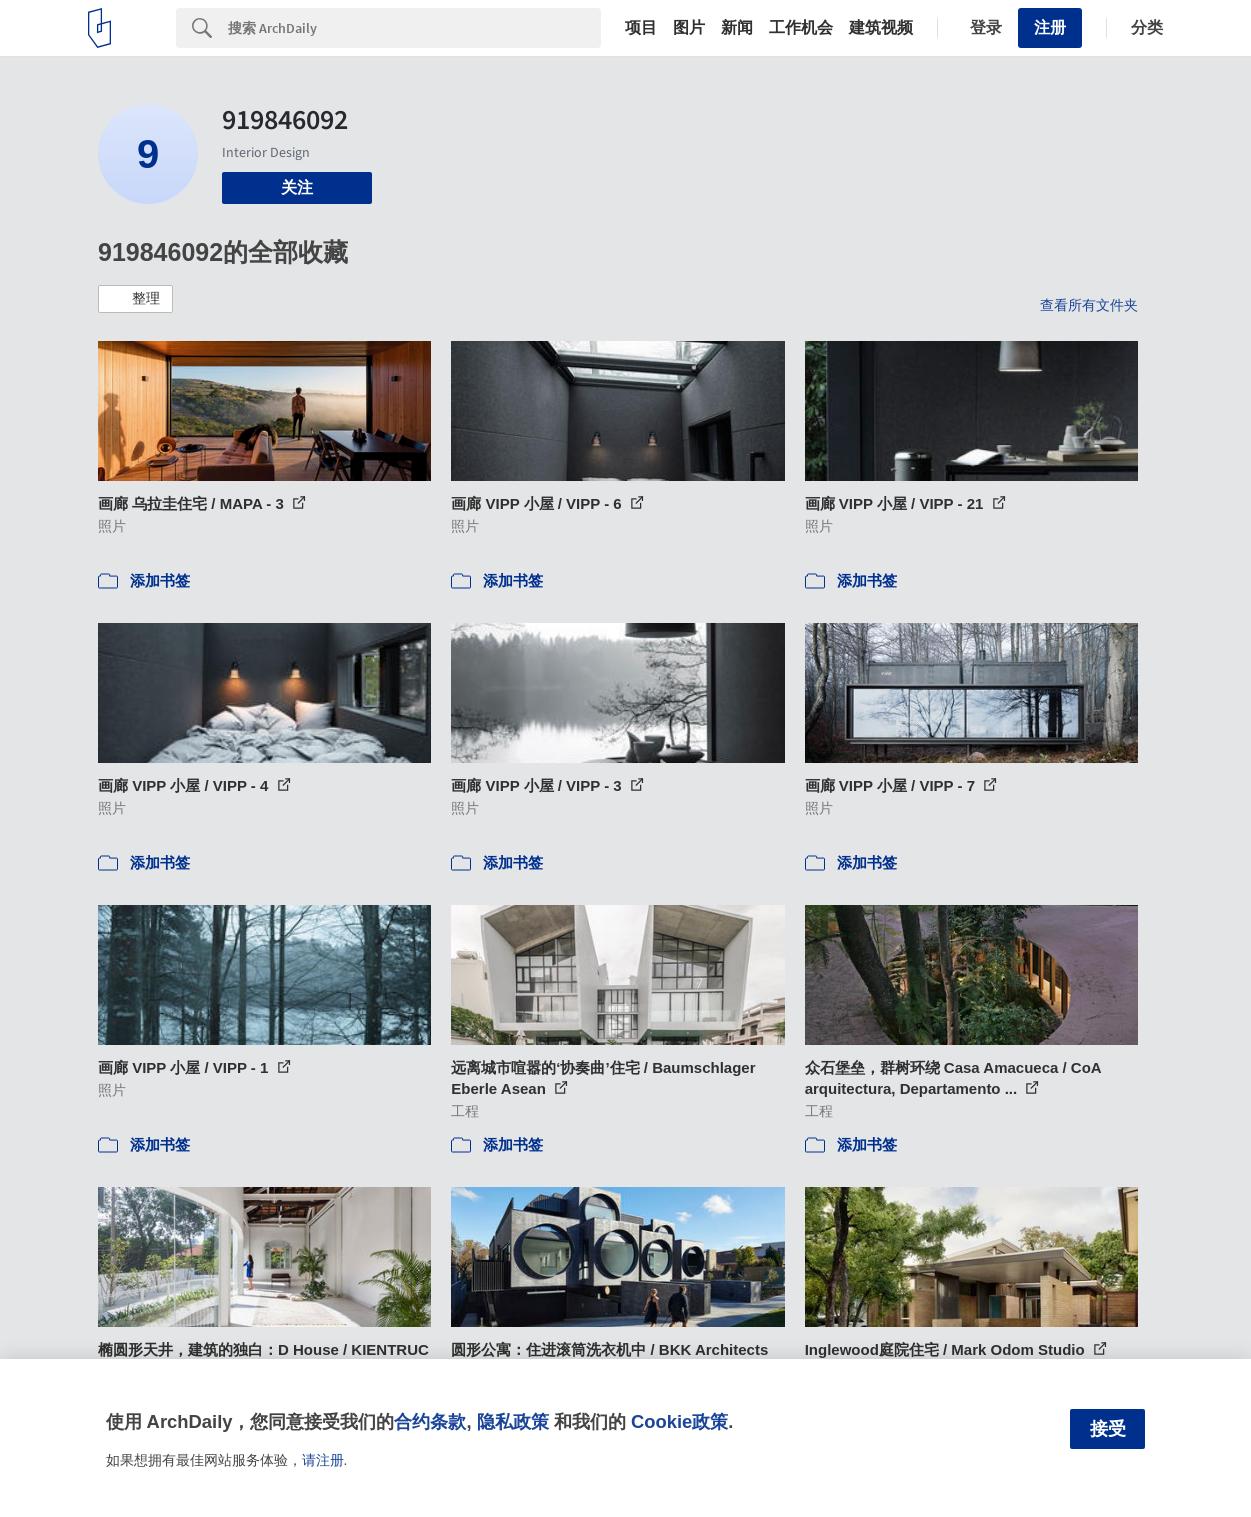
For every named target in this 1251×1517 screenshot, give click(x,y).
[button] (135, 299)
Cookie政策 (679, 1421)
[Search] (414, 28)
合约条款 (430, 1421)
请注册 (323, 1460)
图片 (689, 28)
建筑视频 (881, 28)
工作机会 (801, 28)
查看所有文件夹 (1089, 305)
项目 (641, 28)
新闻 (737, 28)
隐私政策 (513, 1421)
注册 (1050, 27)
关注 (297, 187)
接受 (1108, 1429)
